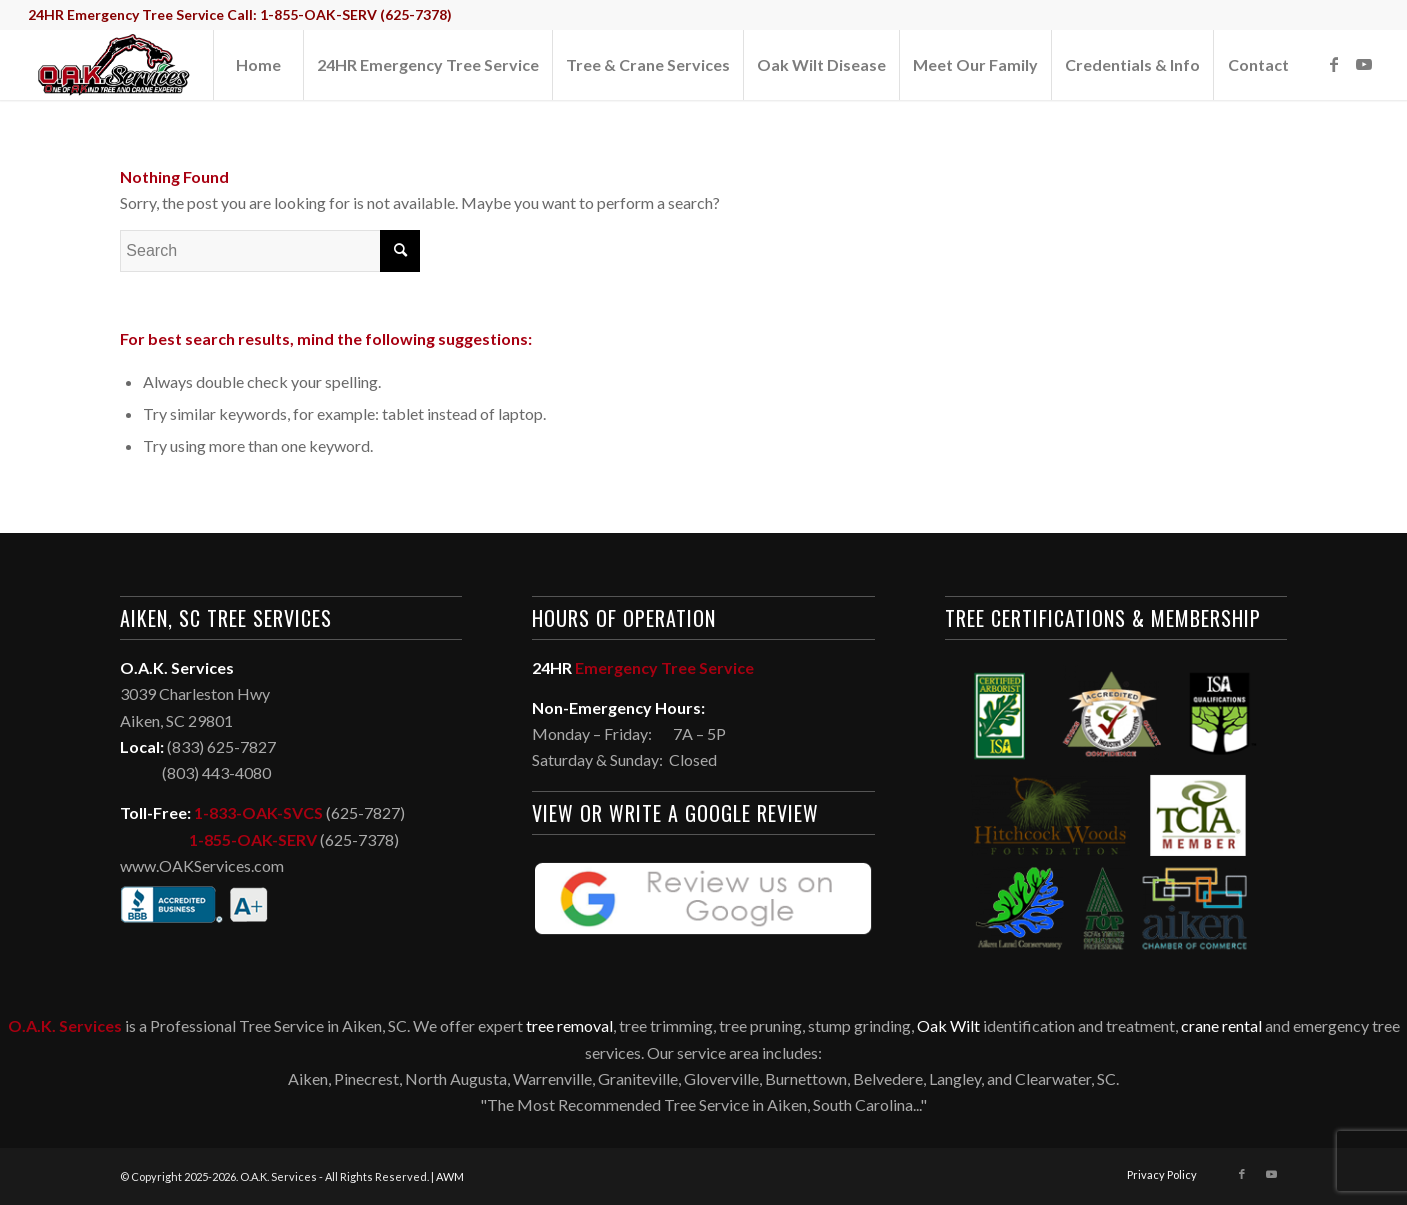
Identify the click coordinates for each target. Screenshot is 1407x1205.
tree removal (569, 1025)
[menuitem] (258, 65)
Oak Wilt (948, 1025)
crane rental (1221, 1025)
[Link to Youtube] (1364, 64)
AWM (450, 1176)
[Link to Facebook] (1334, 64)
